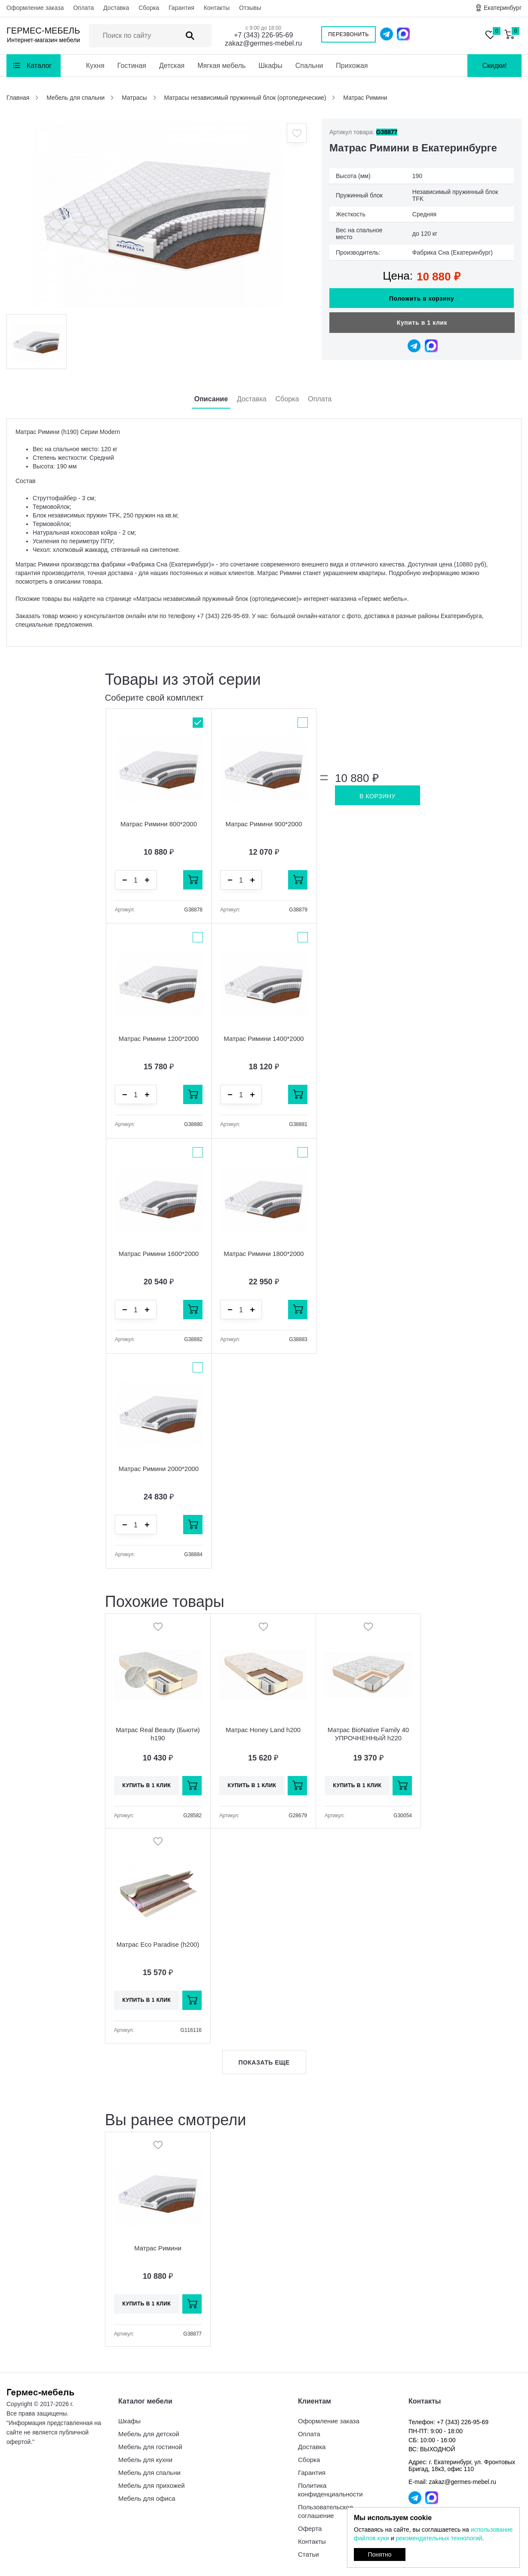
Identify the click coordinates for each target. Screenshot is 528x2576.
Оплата (83, 7)
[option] (156, 213)
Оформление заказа (35, 7)
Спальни (309, 65)
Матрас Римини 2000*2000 (159, 1468)
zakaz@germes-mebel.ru (263, 43)
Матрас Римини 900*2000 (263, 824)
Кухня (95, 65)
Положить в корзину (421, 298)
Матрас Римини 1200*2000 (159, 1038)
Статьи (308, 2554)
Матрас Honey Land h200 (263, 1729)
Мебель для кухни (145, 2459)
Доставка (116, 7)
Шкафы (270, 65)
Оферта (310, 2528)
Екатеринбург (503, 7)
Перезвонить (348, 34)
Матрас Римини (157, 2248)
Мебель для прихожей (151, 2485)
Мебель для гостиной (150, 2446)
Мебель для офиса (146, 2498)
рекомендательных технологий (439, 2538)
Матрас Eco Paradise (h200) (158, 1944)
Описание (211, 399)
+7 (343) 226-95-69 (263, 35)
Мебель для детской (148, 2434)
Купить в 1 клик (422, 322)
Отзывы (250, 7)
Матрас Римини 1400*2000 (264, 1038)
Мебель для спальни (149, 2472)
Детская (171, 65)
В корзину (377, 796)
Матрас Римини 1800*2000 (264, 1253)
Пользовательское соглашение (325, 2511)
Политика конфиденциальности (330, 2490)
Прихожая (352, 65)
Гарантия (181, 7)
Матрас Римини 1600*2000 (159, 1253)
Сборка (148, 7)
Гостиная (131, 65)
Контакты (217, 7)
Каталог (39, 65)
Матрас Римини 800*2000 (158, 824)
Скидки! (494, 65)
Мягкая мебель (221, 65)
